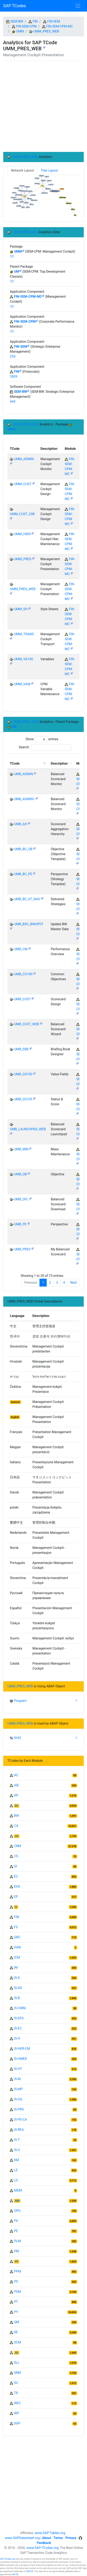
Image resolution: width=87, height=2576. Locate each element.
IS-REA (19, 2130)
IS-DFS (19, 2018)
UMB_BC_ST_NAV (27, 899)
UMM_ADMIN (24, 459)
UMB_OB (20, 1174)
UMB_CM (21, 949)
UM (16, 271)
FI (16, 1907)
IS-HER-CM (22, 2049)
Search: (45, 747)
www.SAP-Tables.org (50, 2533)
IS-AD (18, 1988)
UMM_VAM (22, 684)
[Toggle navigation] (78, 6)
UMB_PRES (22, 1249)
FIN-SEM (53, 21)
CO (16, 1836)
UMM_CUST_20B (22, 514)
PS (16, 2282)
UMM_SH (21, 609)
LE (16, 2170)
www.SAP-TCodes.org (42, 2548)
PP (16, 2261)
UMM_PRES (22, 559)
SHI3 (17, 1738)
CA (16, 1826)
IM (16, 1968)
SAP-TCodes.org (7, 2559)
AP (16, 1795)
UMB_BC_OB (23, 849)
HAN (17, 1947)
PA (16, 2221)
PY (16, 2312)
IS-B (17, 1998)
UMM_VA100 (23, 659)
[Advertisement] (43, 106)
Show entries (42, 739)
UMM (20, 31)
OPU (17, 2211)
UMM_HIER (22, 534)
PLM (17, 2241)
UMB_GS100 (23, 1074)
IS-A (17, 1978)
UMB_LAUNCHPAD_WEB (28, 1129)
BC (16, 1805)
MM (17, 2200)
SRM (17, 2373)
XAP (17, 2423)
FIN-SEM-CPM (26, 26)
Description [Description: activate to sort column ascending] (59, 763)
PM (16, 2251)
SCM (17, 2342)
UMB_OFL (21, 1199)
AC (16, 1775)
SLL (17, 2363)
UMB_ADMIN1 (24, 799)
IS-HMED (20, 2059)
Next (73, 1282)
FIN (35, 21)
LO (16, 2180)
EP (16, 1897)
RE (16, 2332)
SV (16, 2383)
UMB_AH (20, 824)
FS (16, 1927)
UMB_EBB (21, 1049)
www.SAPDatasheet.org (22, 2538)
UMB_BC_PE (23, 874)
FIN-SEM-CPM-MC (59, 26)
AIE (16, 1785)
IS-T (17, 2140)
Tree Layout (49, 170)
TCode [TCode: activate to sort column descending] (15, 763)
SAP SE (29, 2571)
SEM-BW (16, 21)
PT (16, 2302)
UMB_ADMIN (23, 774)
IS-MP (18, 2089)
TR (16, 2393)
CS (16, 1856)
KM (16, 2160)
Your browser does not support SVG (43, 195)
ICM (17, 1957)
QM (16, 2322)
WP (16, 2413)
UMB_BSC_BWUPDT (28, 924)
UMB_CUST (22, 999)
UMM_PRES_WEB (46, 31)
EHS (17, 1886)
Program (20, 1701)
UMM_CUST (22, 484)
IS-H (17, 2038)
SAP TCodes (14, 5)
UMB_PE (20, 1224)
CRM (17, 1846)
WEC (17, 2403)
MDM (18, 2190)
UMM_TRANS (24, 634)
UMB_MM (21, 1149)
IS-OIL (18, 2099)
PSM (17, 2292)
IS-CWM (20, 2008)
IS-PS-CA (20, 2119)
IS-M (17, 2079)
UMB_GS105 (23, 1099)
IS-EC (18, 2028)
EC (16, 1876)
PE (16, 2231)
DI (15, 1866)
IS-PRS (19, 2109)
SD (16, 2352)
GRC (17, 1937)
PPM (17, 2271)
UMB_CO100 (23, 974)
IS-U (17, 2150)
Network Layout (22, 170)
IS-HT (18, 2069)
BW (16, 1816)
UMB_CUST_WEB (26, 1024)
